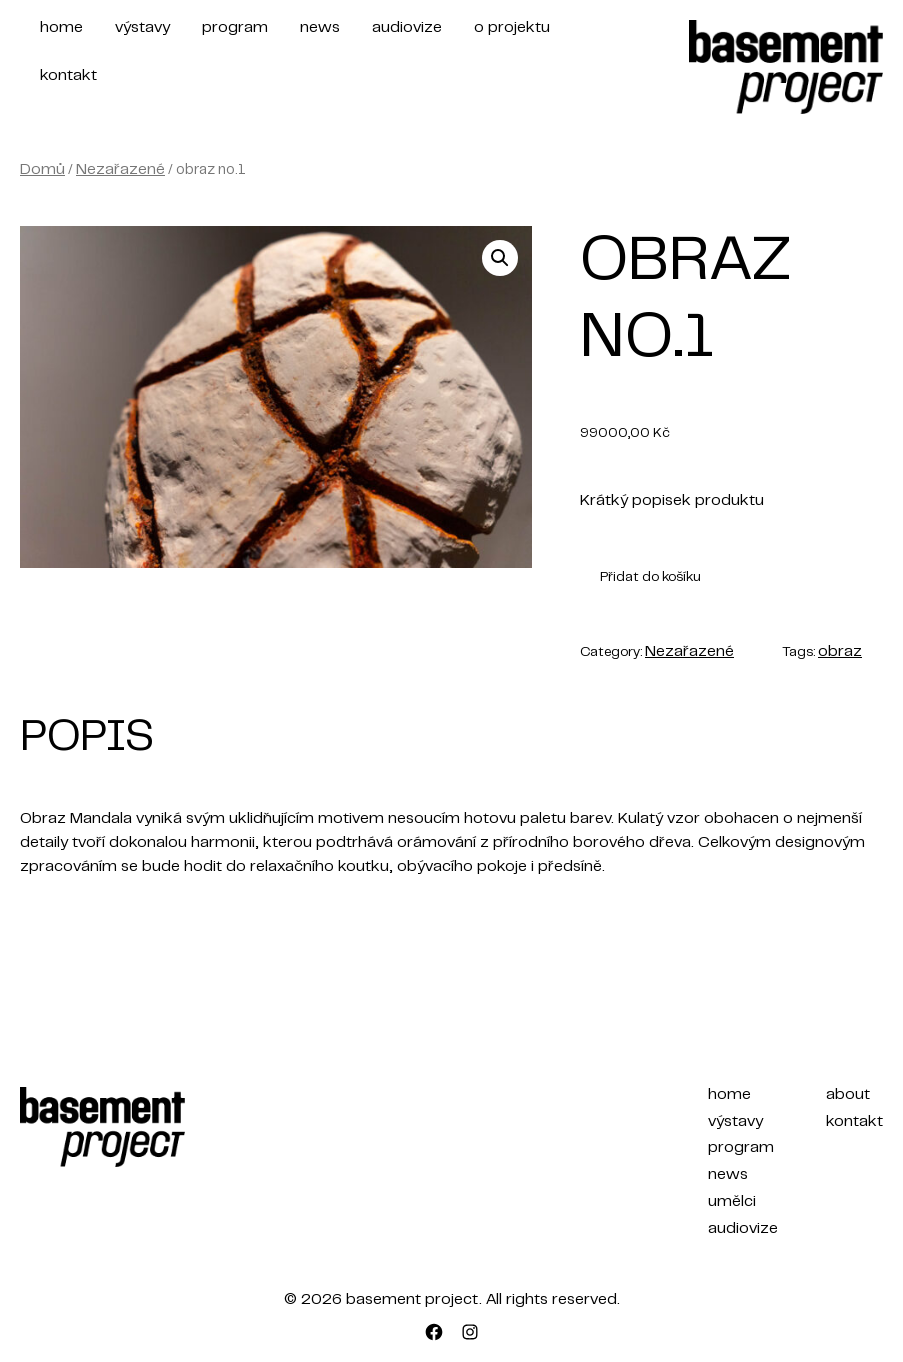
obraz (840, 652)
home (61, 28)
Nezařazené (120, 170)
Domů (42, 170)
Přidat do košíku (650, 578)
